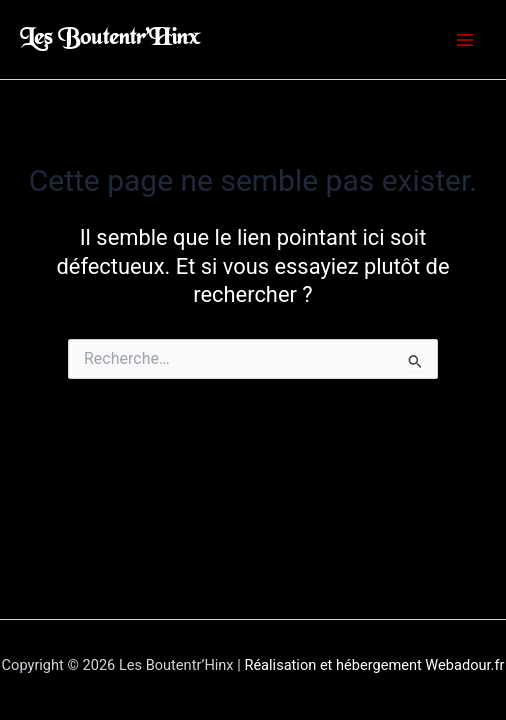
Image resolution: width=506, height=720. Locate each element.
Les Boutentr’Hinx (110, 39)
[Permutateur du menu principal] (465, 40)
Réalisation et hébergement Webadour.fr (374, 665)
